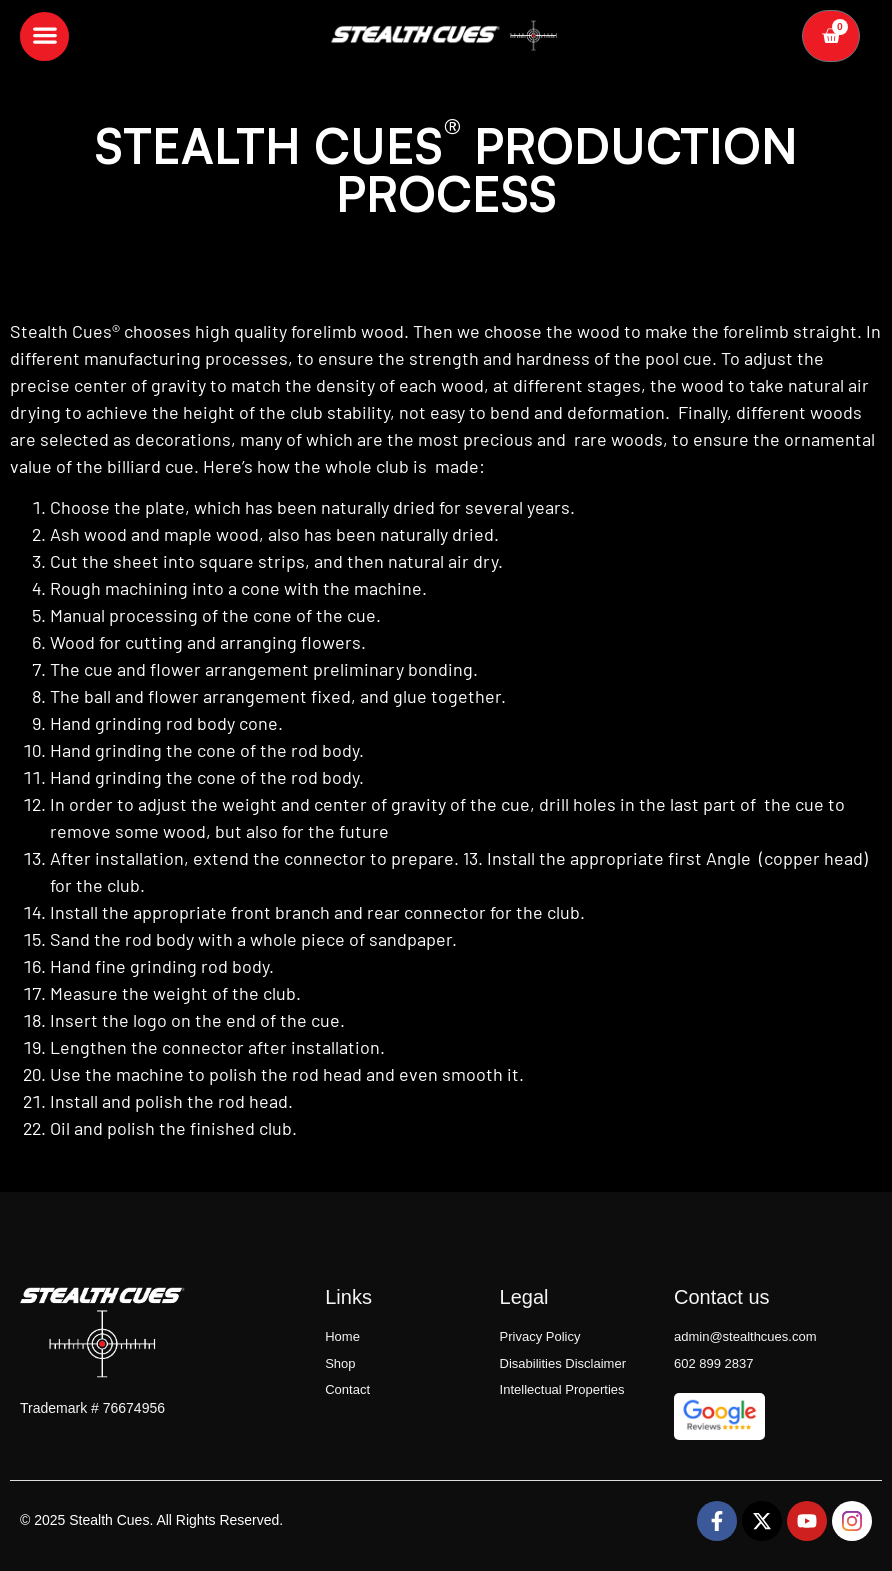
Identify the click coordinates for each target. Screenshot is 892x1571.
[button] (44, 35)
